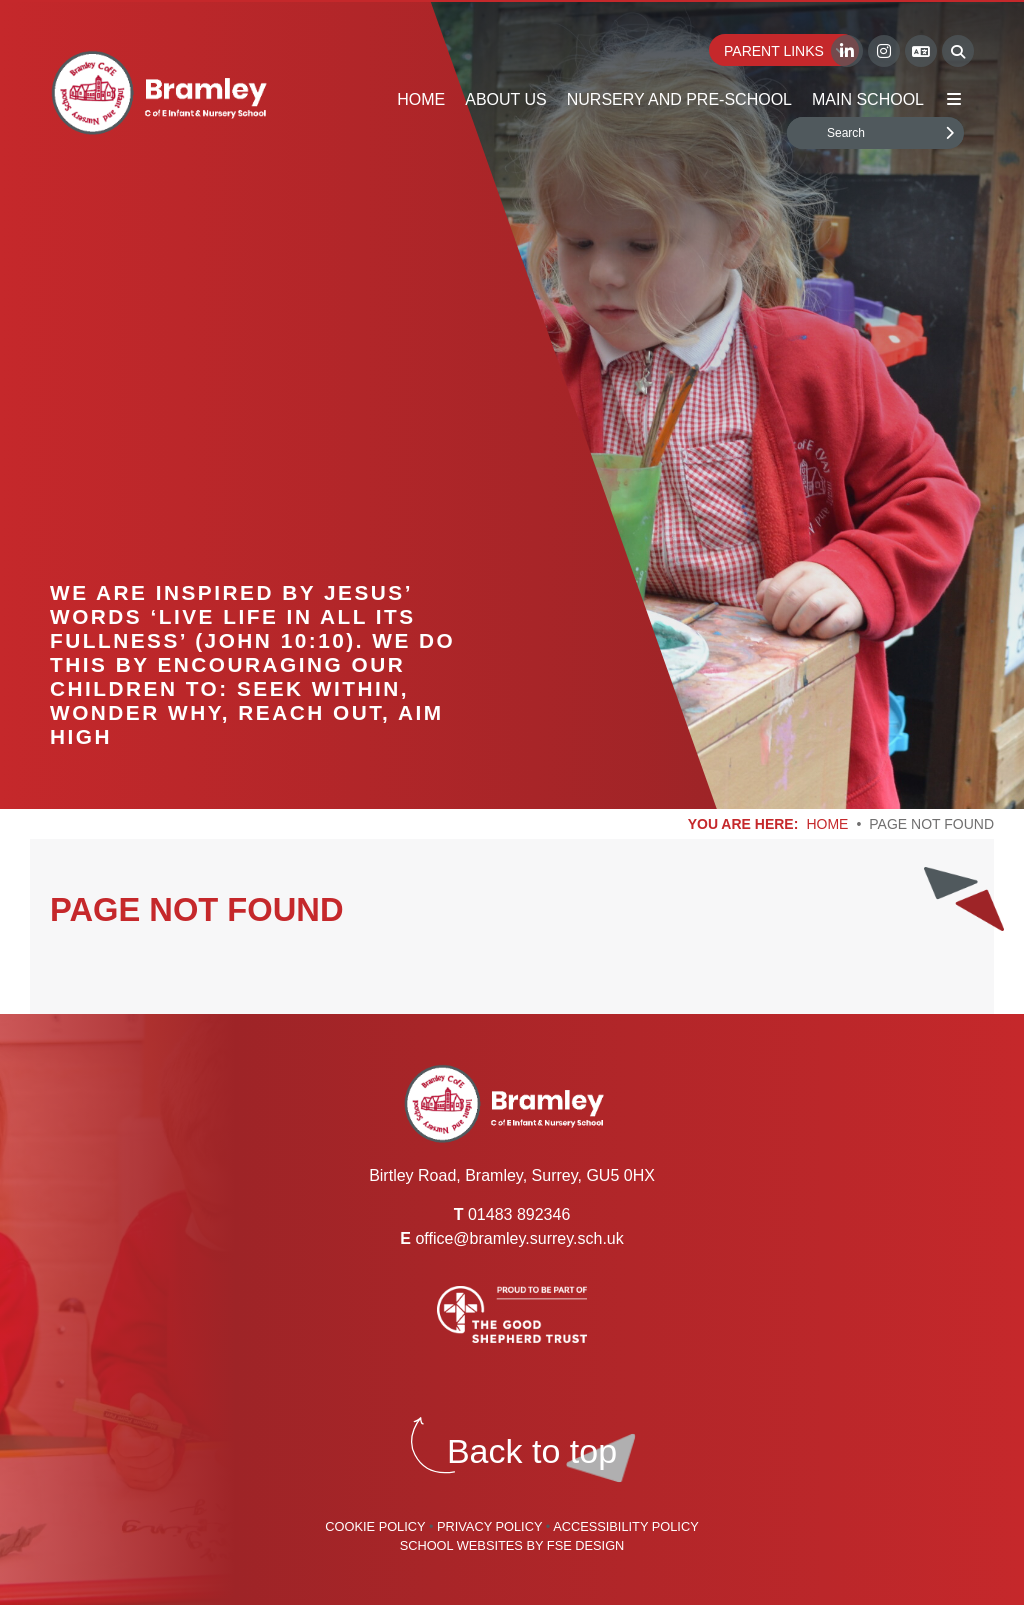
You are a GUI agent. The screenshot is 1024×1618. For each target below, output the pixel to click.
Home (827, 824)
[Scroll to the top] (532, 1451)
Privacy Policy (489, 1526)
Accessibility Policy (626, 1526)
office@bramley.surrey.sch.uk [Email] (519, 1238)
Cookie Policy (375, 1526)
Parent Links (786, 51)
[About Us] (506, 60)
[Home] (159, 93)
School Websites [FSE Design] (461, 1545)
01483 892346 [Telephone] (519, 1214)
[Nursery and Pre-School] (679, 60)
